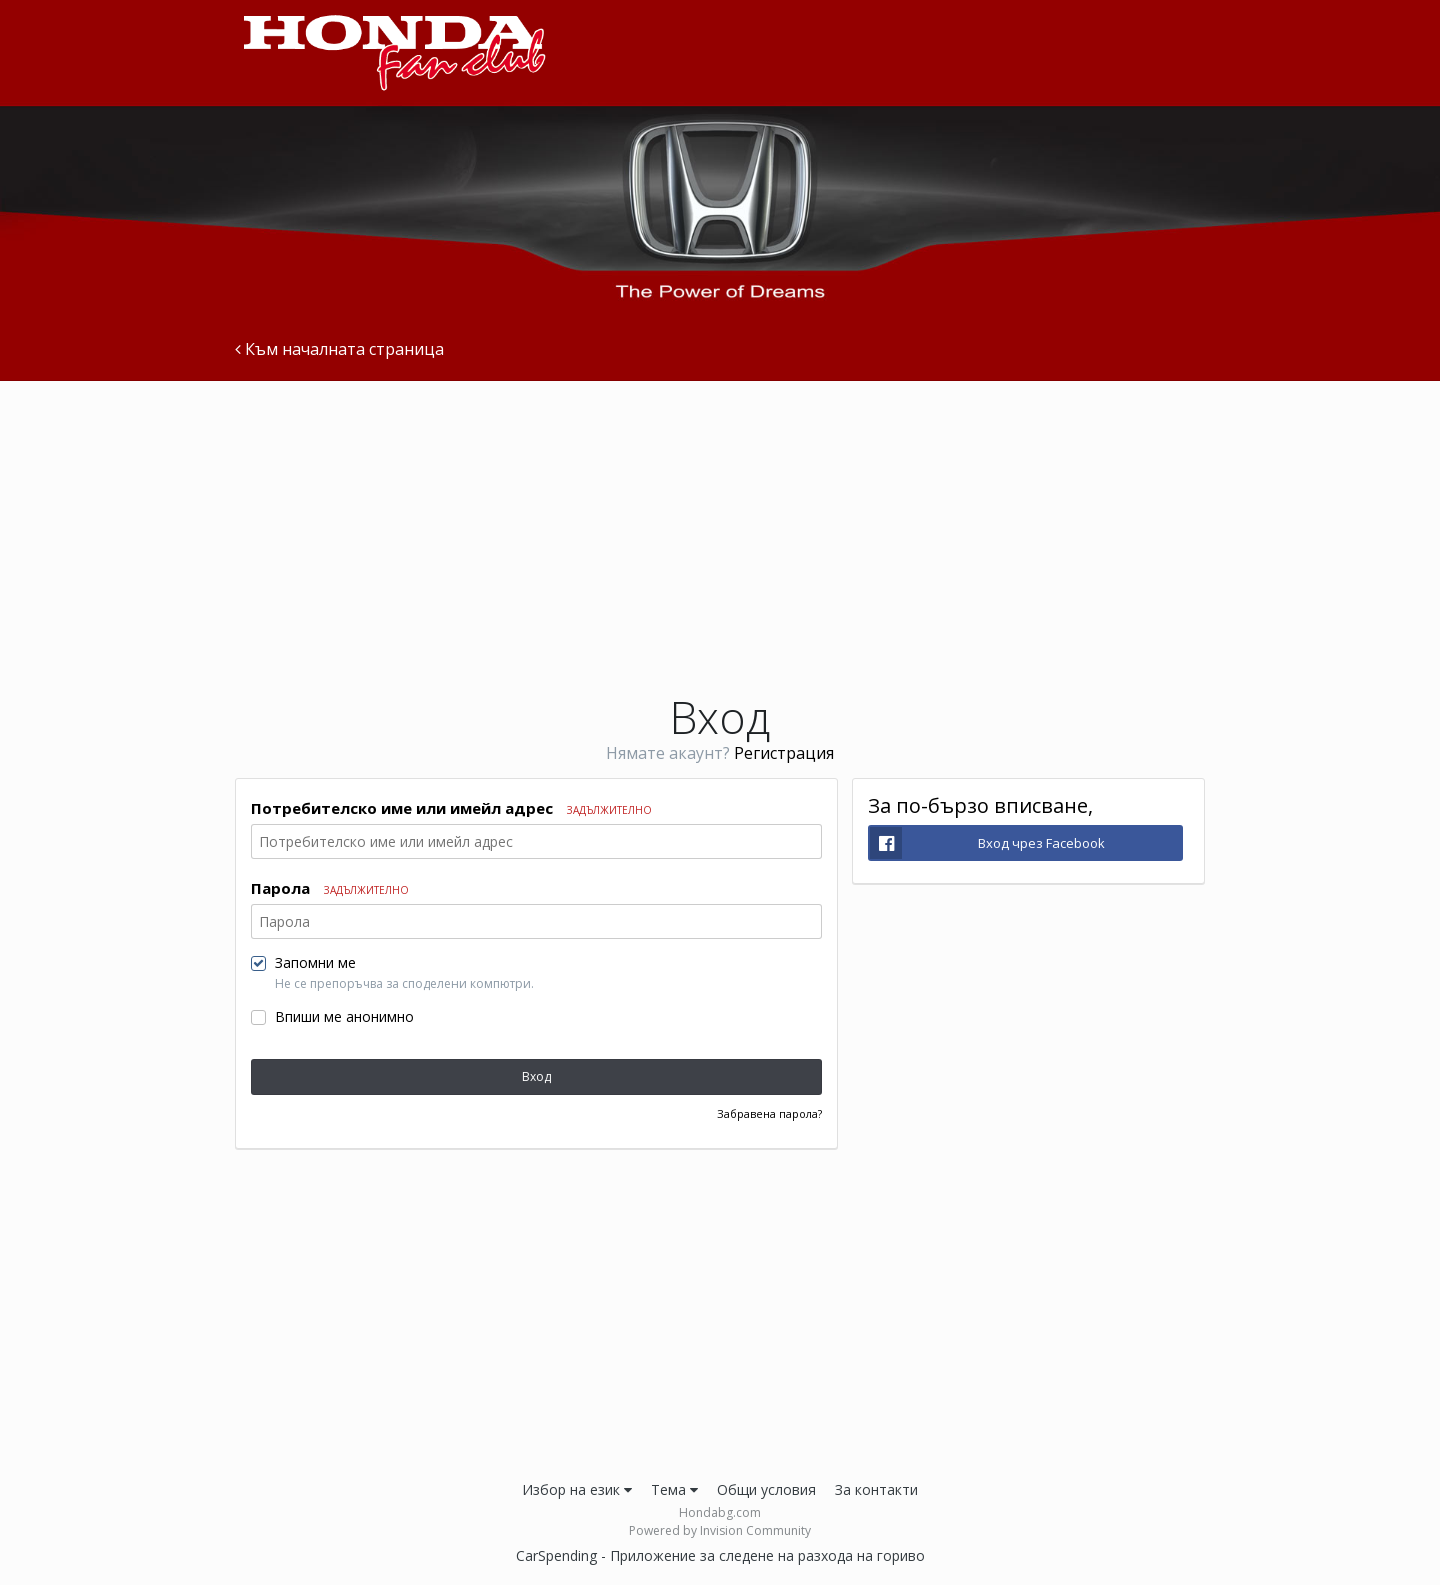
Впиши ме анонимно (344, 1017)
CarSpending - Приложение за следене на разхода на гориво (720, 1555)
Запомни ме (315, 963)
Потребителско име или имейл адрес (451, 808)
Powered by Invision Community (720, 1530)
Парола (330, 888)
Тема (674, 1489)
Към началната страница (339, 350)
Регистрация (784, 753)
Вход (536, 1076)
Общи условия (766, 1489)
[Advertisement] (720, 536)
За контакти (876, 1489)
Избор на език (577, 1489)
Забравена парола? (769, 1113)
